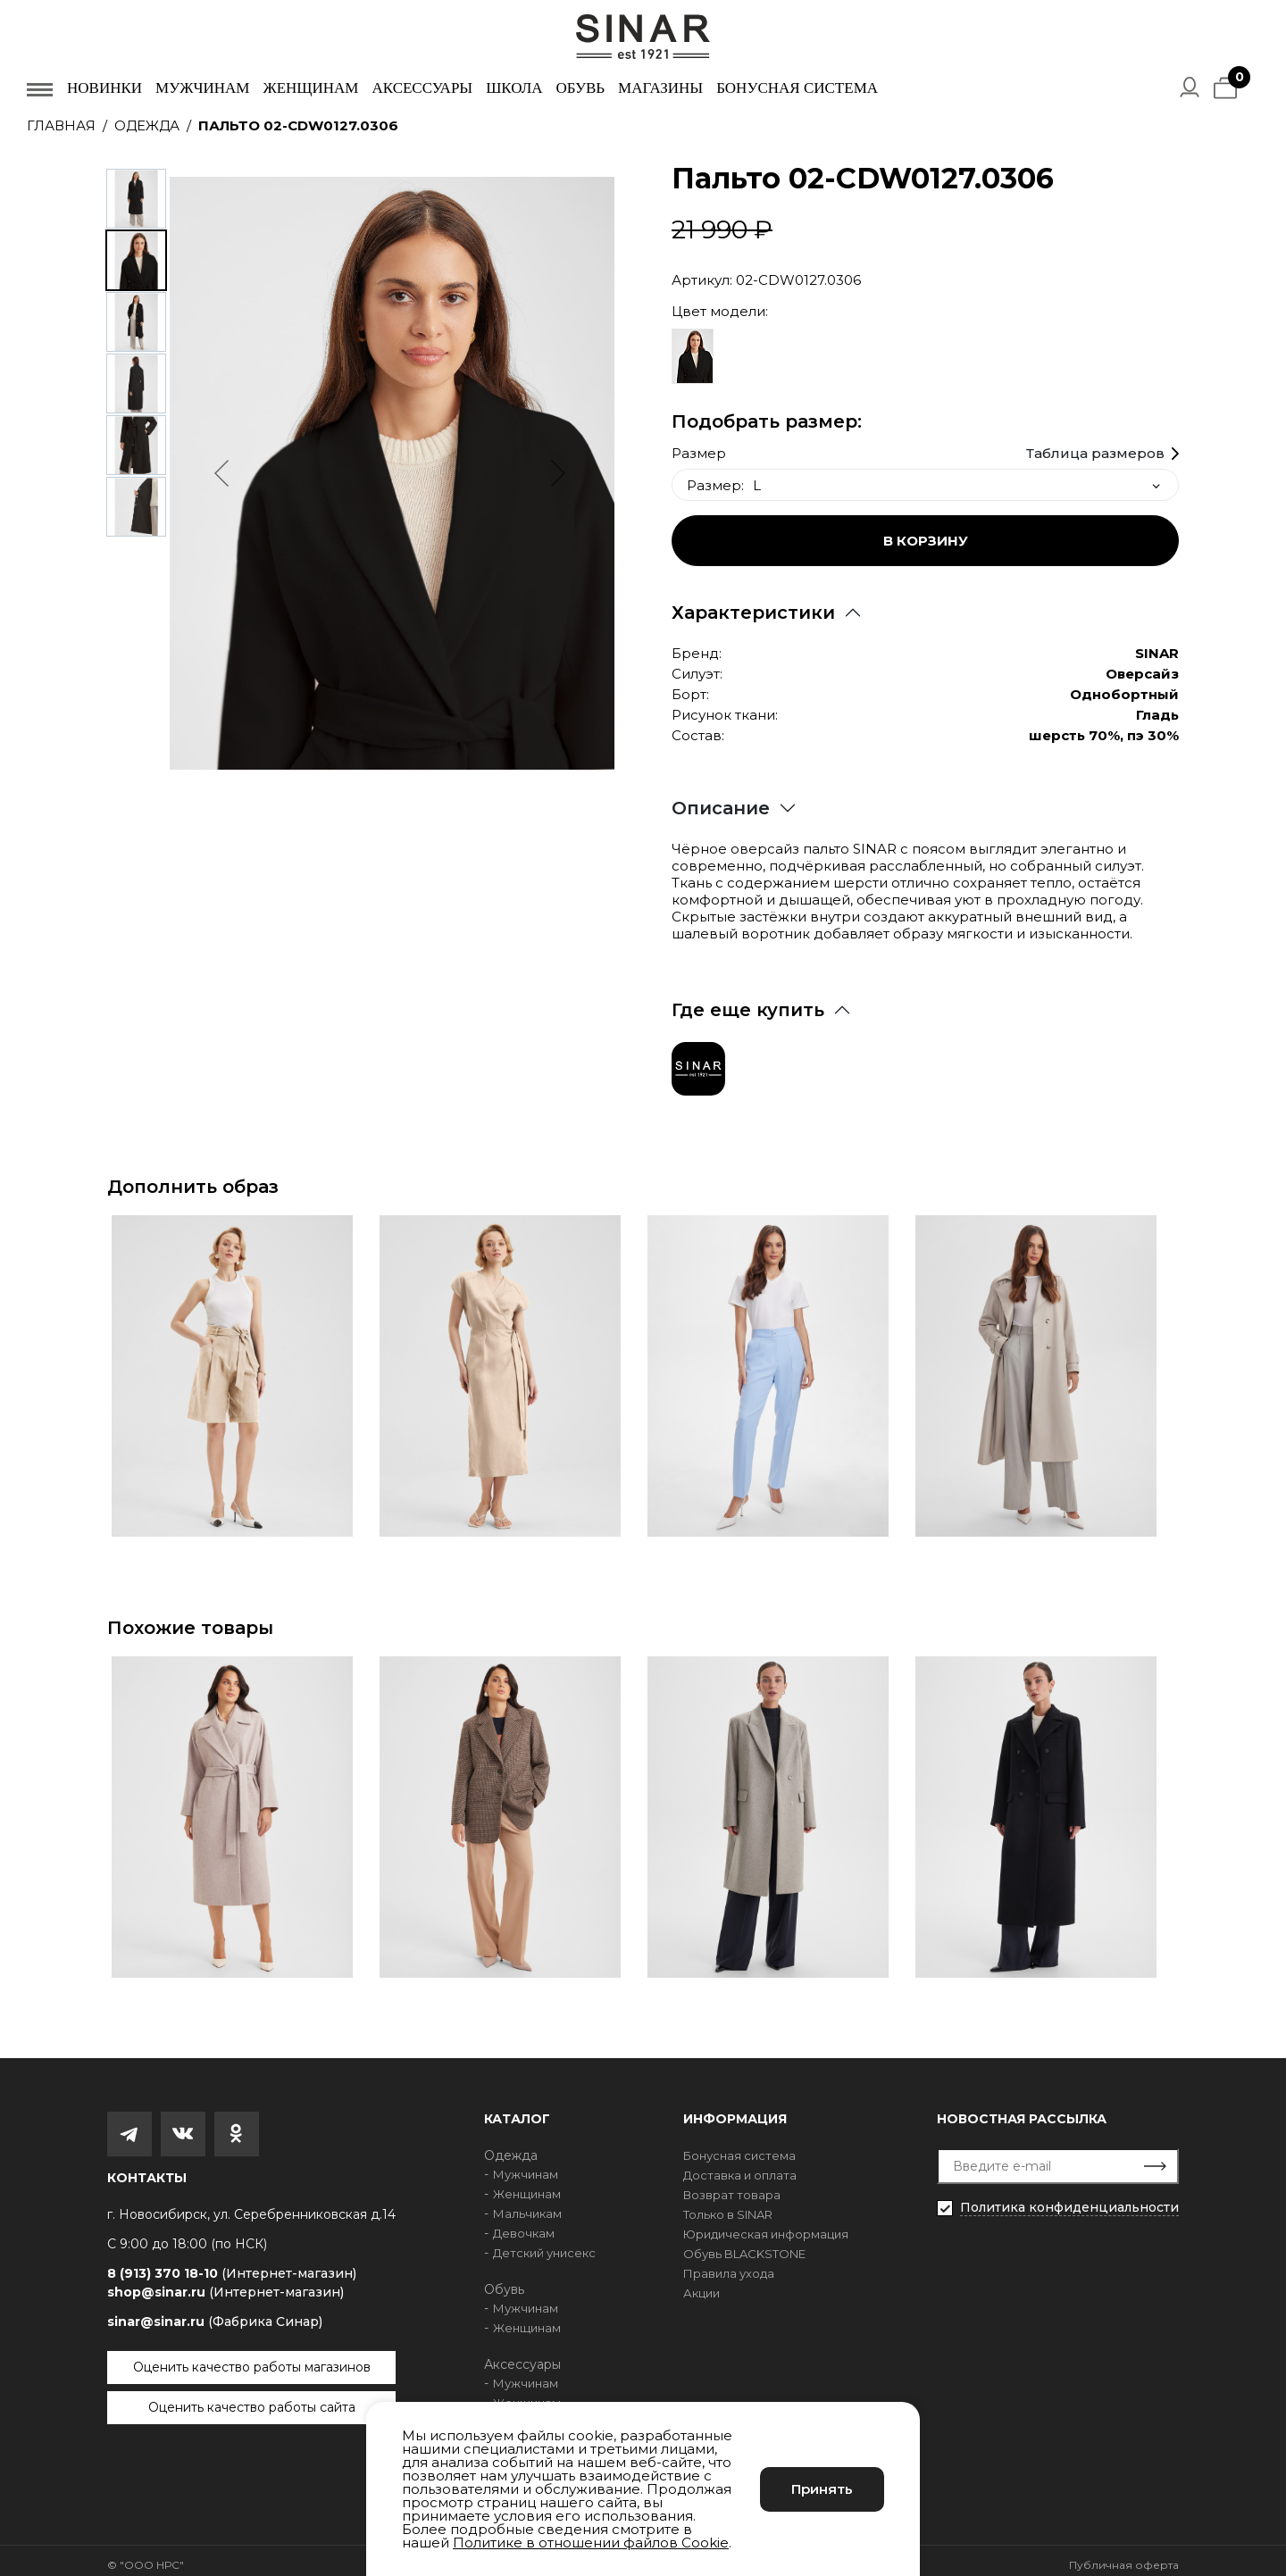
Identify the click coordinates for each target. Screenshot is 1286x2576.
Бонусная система (797, 87)
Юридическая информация (765, 2225)
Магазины (660, 87)
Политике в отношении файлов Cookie (591, 2542)
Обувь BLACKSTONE (744, 2245)
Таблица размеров (1095, 445)
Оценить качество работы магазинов (252, 2358)
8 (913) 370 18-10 (231, 2264)
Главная (61, 125)
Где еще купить (748, 1001)
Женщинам (310, 87)
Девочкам (524, 2224)
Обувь (580, 87)
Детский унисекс (544, 2244)
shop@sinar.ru (225, 2283)
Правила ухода (728, 2264)
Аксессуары (422, 87)
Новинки (104, 87)
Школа (514, 87)
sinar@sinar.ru (214, 2313)
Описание (721, 799)
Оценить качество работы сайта (251, 2398)
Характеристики (753, 603)
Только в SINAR (727, 2205)
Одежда (147, 125)
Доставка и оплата (740, 2166)
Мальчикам (527, 2204)
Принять (822, 2488)
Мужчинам (202, 87)
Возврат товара (732, 2186)
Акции (701, 2284)
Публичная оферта (1124, 2556)
